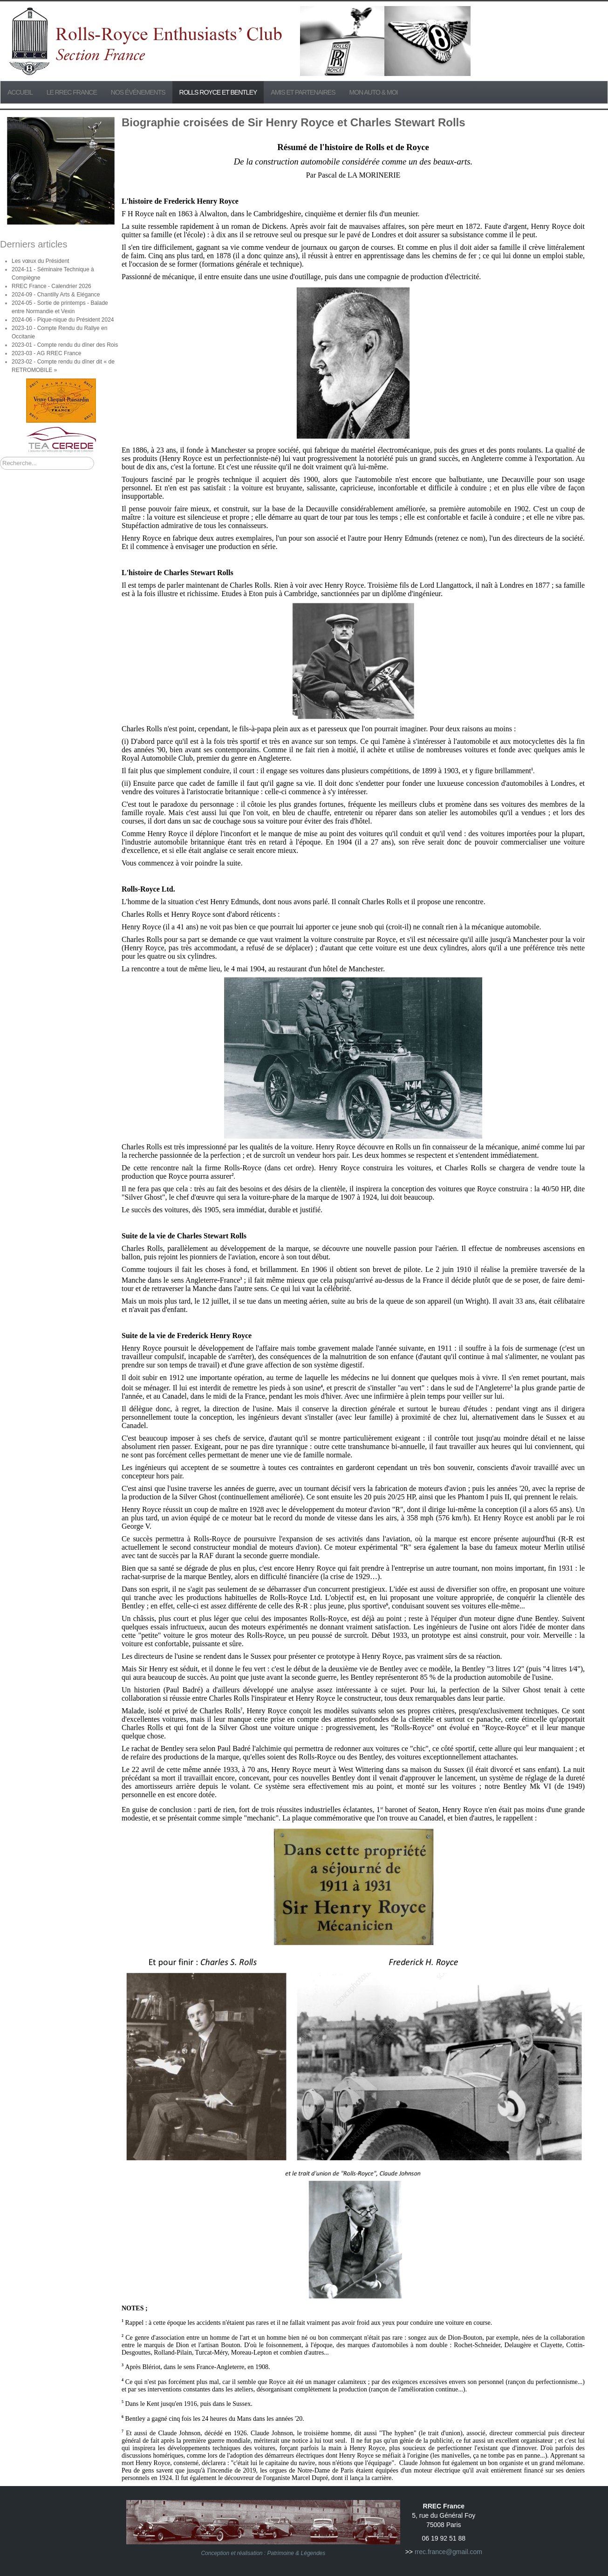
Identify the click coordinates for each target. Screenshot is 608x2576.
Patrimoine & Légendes (296, 2553)
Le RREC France (72, 92)
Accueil (20, 92)
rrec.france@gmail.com (448, 2551)
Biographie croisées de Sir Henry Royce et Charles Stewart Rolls (293, 122)
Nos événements (138, 92)
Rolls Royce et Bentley (218, 92)
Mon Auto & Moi (373, 92)
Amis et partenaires (303, 92)
